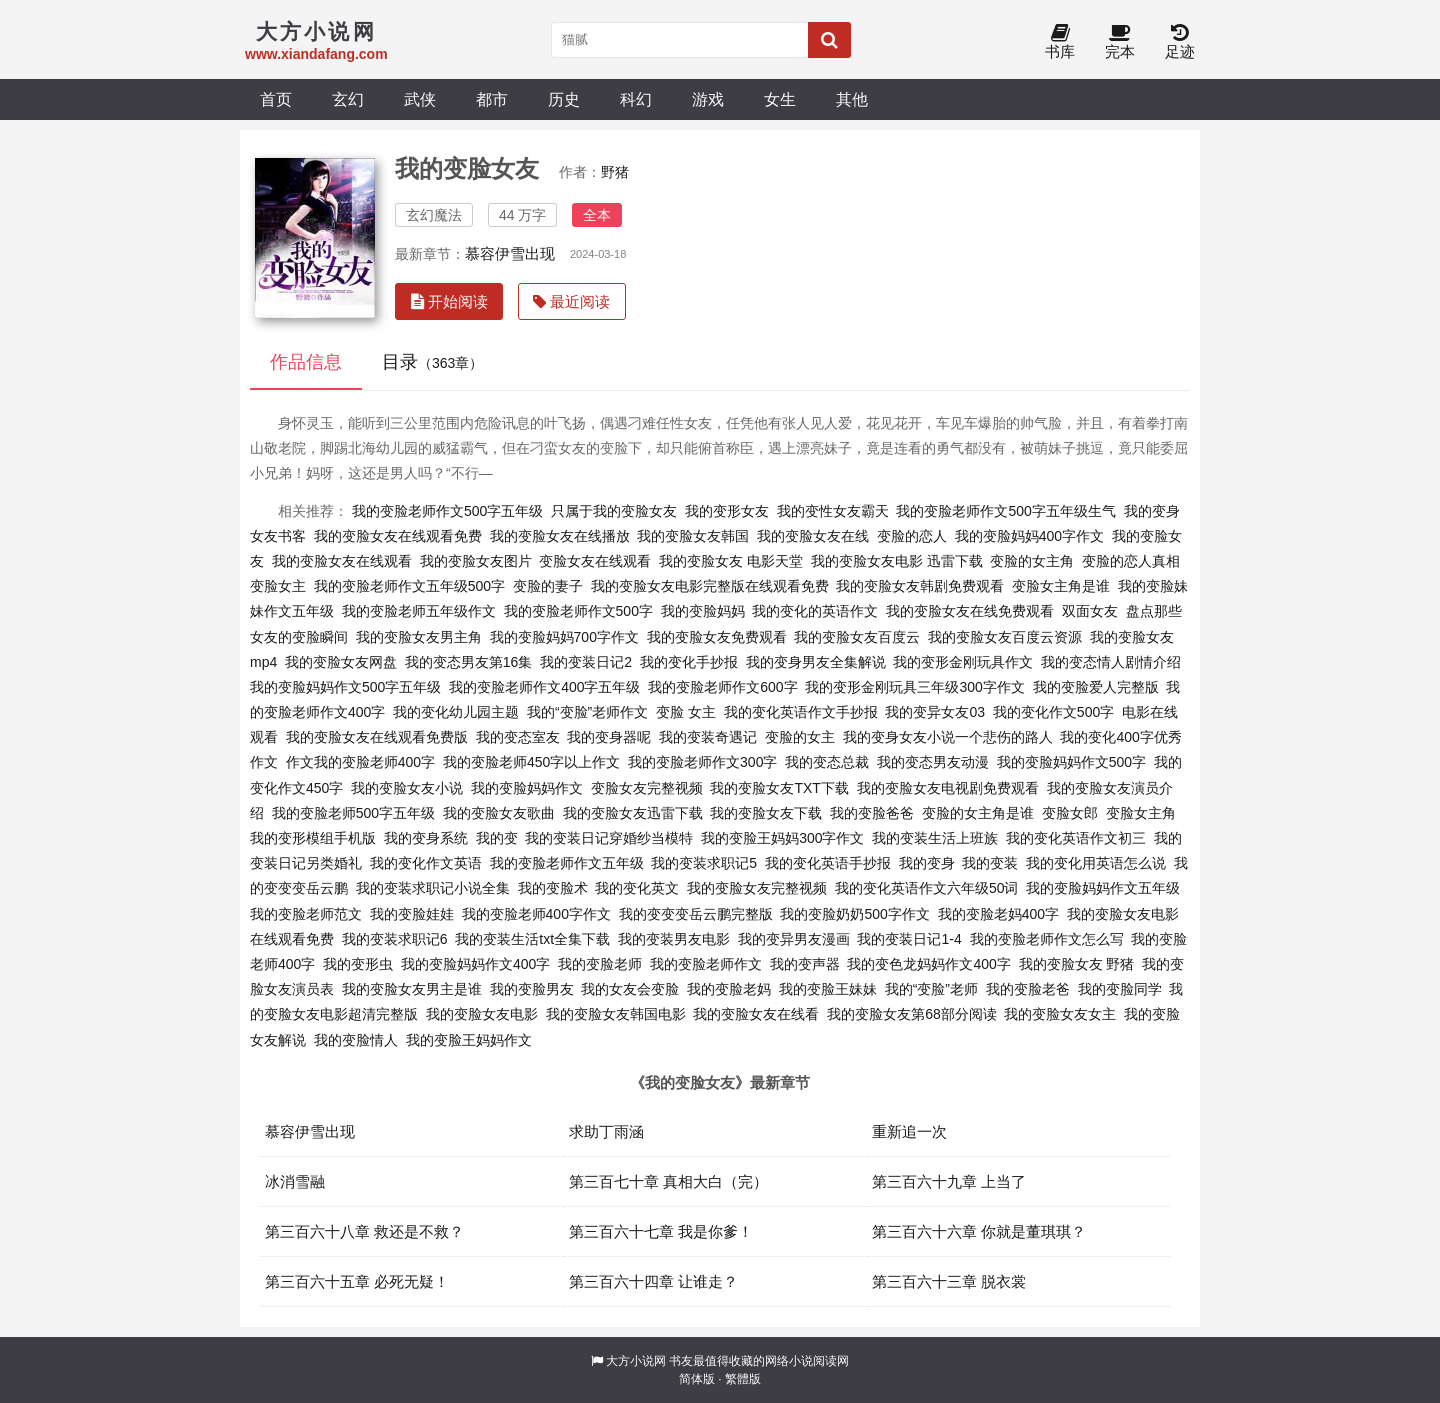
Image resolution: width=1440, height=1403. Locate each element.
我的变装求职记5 (704, 863)
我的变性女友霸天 (833, 511)
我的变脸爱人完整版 (1096, 687)
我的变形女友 (727, 511)
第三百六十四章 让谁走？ (653, 1281)
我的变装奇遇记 (708, 737)
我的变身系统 (426, 838)
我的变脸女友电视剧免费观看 (948, 788)
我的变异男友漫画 (794, 939)
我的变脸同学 (1120, 989)
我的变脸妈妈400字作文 (1029, 536)
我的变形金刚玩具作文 (963, 662)
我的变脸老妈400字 (998, 914)
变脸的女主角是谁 (978, 813)
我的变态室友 (518, 737)
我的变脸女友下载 (766, 813)
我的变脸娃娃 (412, 914)
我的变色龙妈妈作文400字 (928, 964)
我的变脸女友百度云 (857, 637)
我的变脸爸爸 (872, 813)
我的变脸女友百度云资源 (1005, 637)
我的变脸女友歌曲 (499, 813)
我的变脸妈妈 (703, 611)
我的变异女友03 (935, 712)
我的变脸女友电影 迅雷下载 (897, 561)
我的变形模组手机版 (313, 838)
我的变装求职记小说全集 (433, 888)
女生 (780, 99)
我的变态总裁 (827, 762)
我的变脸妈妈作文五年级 (1103, 888)
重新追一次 (909, 1131)
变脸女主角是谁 (1061, 586)
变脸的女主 (800, 737)
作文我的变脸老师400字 (360, 762)
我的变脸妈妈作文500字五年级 (345, 687)
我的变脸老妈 (729, 989)
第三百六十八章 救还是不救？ (364, 1231)
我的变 (497, 838)
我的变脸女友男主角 (419, 637)
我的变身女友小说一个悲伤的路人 (948, 737)
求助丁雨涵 (606, 1131)
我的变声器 (805, 964)
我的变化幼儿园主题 (456, 712)
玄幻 (348, 99)
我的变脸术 (553, 888)
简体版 (697, 1379)
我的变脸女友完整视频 (757, 888)
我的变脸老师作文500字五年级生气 (1005, 511)
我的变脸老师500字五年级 (353, 813)
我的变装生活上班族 (935, 838)
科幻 (636, 99)
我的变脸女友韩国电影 (616, 1014)
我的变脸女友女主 (1060, 1014)
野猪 (615, 172)
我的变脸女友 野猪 (1077, 964)
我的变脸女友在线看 (756, 1014)
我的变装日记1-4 (909, 939)
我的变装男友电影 (674, 939)
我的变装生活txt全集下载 (532, 939)
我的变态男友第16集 (469, 662)
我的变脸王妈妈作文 (469, 1040)
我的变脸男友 (532, 989)
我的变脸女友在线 (813, 536)
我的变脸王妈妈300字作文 (782, 838)
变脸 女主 (686, 712)
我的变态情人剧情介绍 (1111, 662)
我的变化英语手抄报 (828, 863)
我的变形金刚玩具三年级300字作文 (914, 687)
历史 (564, 99)
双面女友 (1090, 611)
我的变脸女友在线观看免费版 (377, 737)
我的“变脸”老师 (931, 989)
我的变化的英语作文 (815, 611)
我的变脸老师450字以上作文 (531, 762)
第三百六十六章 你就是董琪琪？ (979, 1231)
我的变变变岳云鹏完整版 (696, 914)
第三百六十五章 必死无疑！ (357, 1281)
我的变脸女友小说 (407, 788)
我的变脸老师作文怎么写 (1047, 939)
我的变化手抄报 (689, 662)
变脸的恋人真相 (1131, 561)
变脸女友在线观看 (595, 561)
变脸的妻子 (548, 586)
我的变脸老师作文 (706, 964)
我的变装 (990, 863)
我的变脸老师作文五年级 (567, 863)
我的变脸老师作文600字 (722, 687)
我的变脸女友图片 (476, 561)
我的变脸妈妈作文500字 (1071, 762)
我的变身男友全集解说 (816, 662)
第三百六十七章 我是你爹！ (661, 1231)
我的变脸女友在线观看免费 (398, 536)
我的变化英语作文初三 (1076, 838)
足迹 (1180, 42)
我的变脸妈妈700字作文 (564, 637)
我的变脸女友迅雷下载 (633, 813)
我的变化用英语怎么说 (1096, 863)
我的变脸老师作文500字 (578, 611)
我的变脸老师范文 (306, 914)
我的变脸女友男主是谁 (412, 989)
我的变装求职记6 (395, 939)
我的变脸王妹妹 (828, 989)
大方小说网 (636, 1361)
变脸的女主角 (1032, 561)
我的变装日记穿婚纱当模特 (609, 838)
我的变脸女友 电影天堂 (731, 561)
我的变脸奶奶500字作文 (854, 914)
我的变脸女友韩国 (693, 536)
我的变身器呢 (609, 737)
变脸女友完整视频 (647, 788)
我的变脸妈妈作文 (527, 788)
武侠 (420, 99)
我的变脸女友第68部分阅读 (912, 1014)
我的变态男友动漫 (933, 762)
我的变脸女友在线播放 (560, 536)
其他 (852, 99)
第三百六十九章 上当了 (949, 1181)
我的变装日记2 (586, 662)
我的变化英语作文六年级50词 (927, 888)
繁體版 (743, 1379)
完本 (1120, 42)
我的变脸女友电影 (482, 1014)
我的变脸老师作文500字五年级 (447, 511)
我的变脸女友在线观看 (342, 561)
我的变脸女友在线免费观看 (970, 611)
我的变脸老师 (600, 964)
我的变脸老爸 (1028, 989)
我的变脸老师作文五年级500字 (409, 586)
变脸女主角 (1141, 813)
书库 (1060, 42)
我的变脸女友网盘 (341, 662)
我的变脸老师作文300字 (702, 762)
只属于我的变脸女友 (614, 511)
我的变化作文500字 (1053, 712)
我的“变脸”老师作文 (587, 712)
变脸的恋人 (912, 536)
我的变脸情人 (356, 1040)
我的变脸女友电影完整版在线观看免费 (710, 586)
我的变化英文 (637, 888)
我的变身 (927, 863)
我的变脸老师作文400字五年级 (544, 687)
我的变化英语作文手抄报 (801, 712)
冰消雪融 (295, 1181)
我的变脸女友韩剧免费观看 (920, 586)
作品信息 (306, 362)
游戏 (708, 99)
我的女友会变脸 (630, 989)
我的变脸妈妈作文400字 (475, 964)
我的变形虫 (358, 964)
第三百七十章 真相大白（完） (668, 1181)
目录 (432, 362)
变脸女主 (278, 586)
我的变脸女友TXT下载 (779, 788)
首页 (276, 99)
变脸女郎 (1070, 813)
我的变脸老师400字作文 (536, 914)
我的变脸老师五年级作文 (419, 611)
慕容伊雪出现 (510, 253)
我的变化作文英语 (426, 863)
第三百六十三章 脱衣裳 (949, 1281)
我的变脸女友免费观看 (717, 637)
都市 (492, 99)
